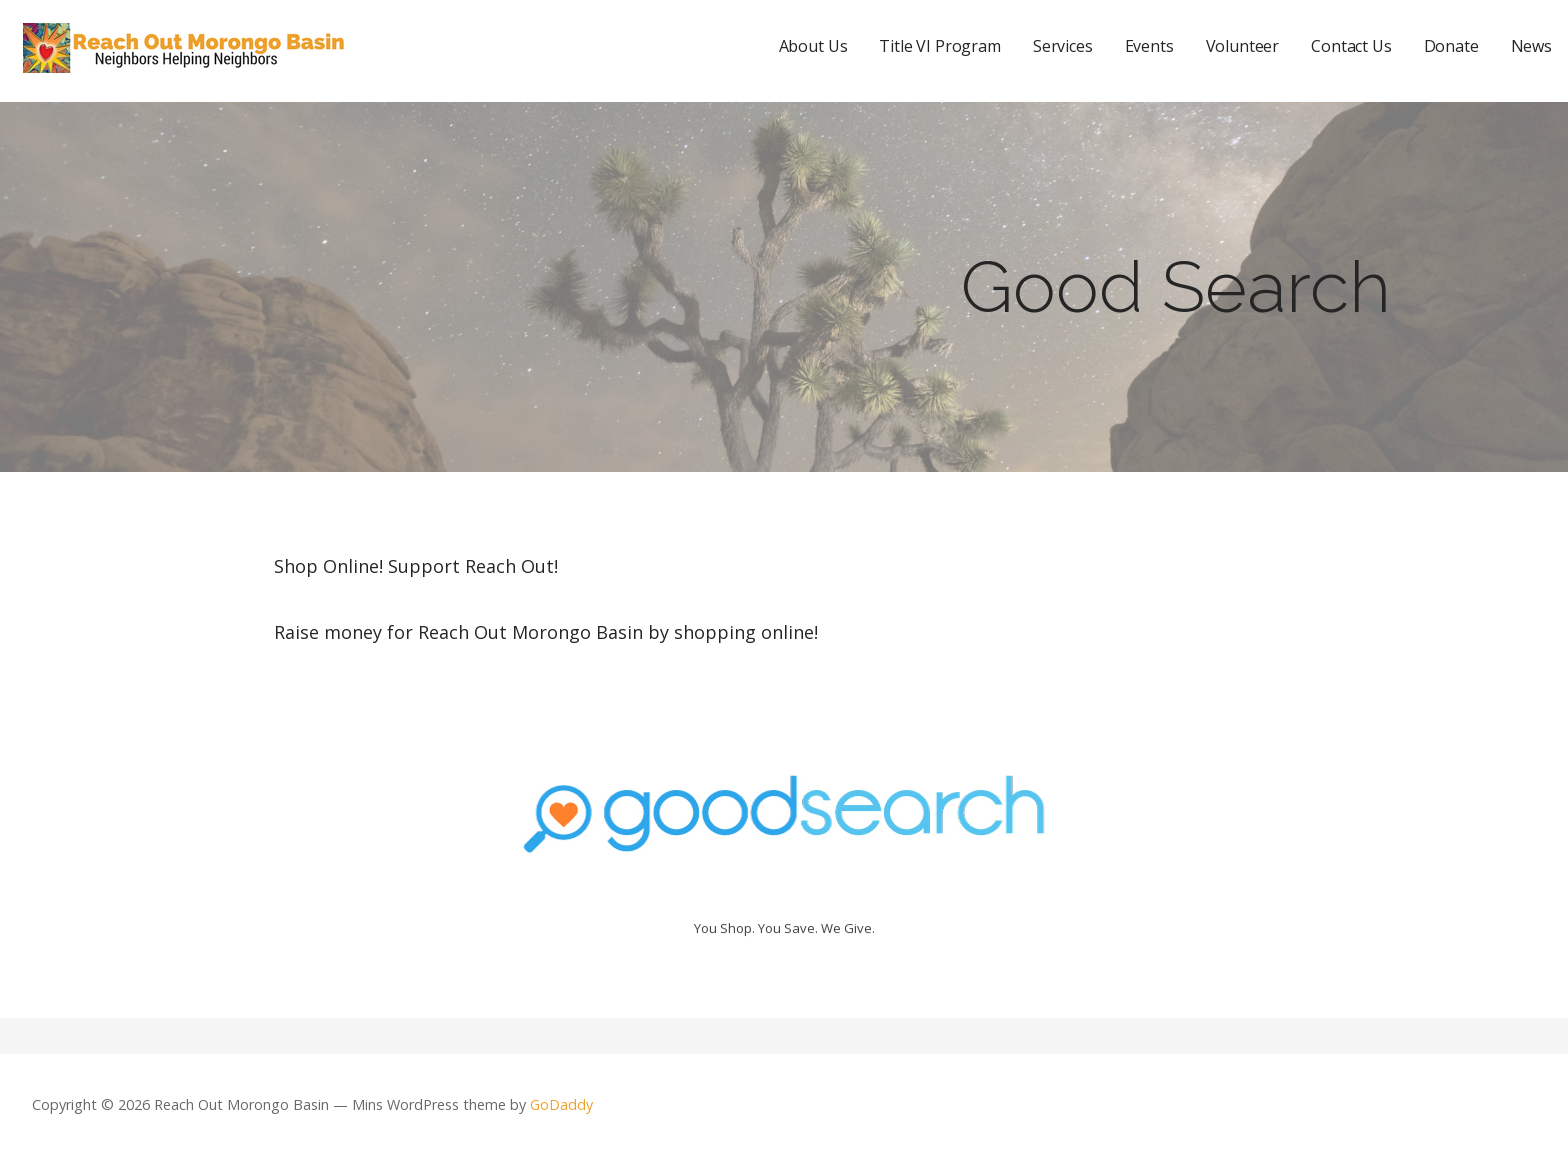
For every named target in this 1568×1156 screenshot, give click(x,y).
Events (1149, 46)
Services (1063, 46)
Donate (1451, 46)
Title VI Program (939, 46)
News (1531, 46)
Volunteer (1243, 46)
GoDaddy (561, 1104)
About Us (813, 46)
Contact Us (1351, 46)
